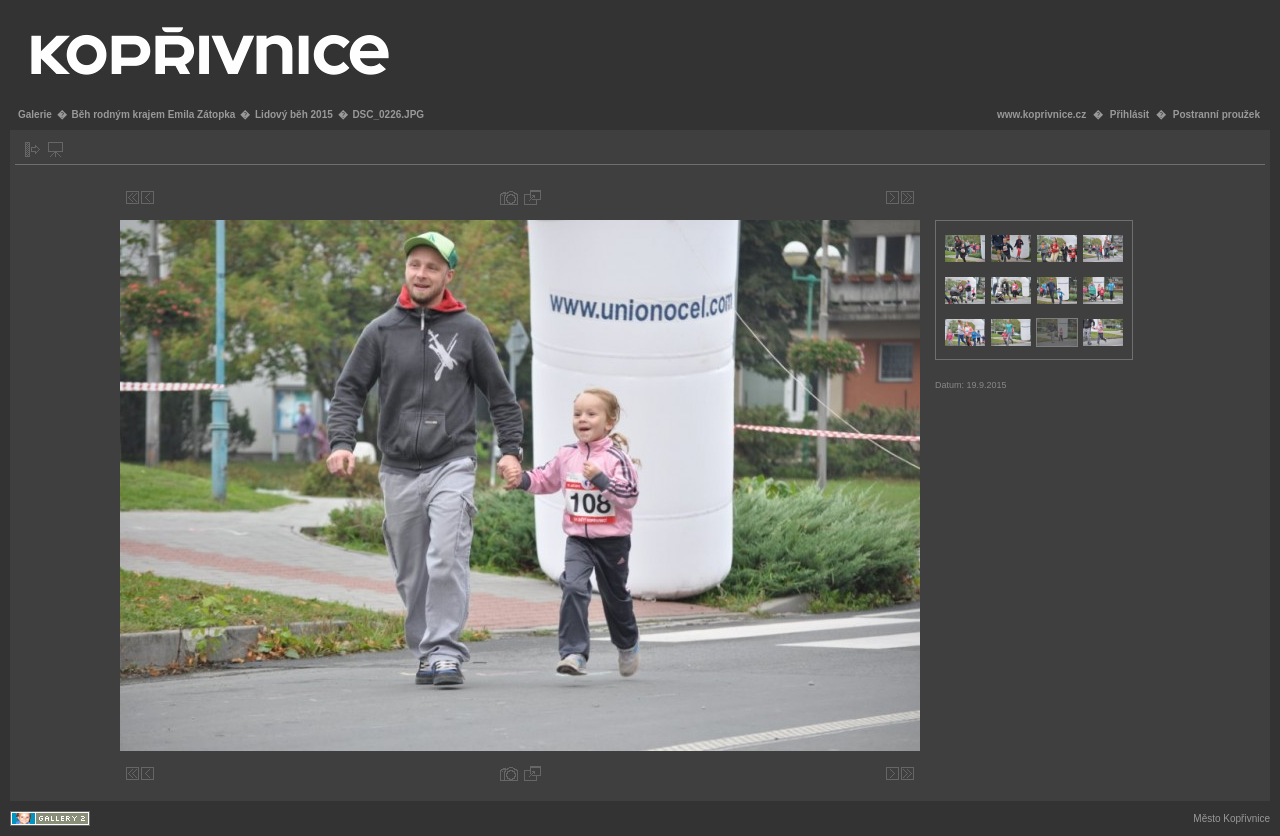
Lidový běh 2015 (294, 114)
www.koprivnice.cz (1041, 114)
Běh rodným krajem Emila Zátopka (153, 114)
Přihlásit (1129, 114)
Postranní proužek (1216, 114)
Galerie (35, 114)
